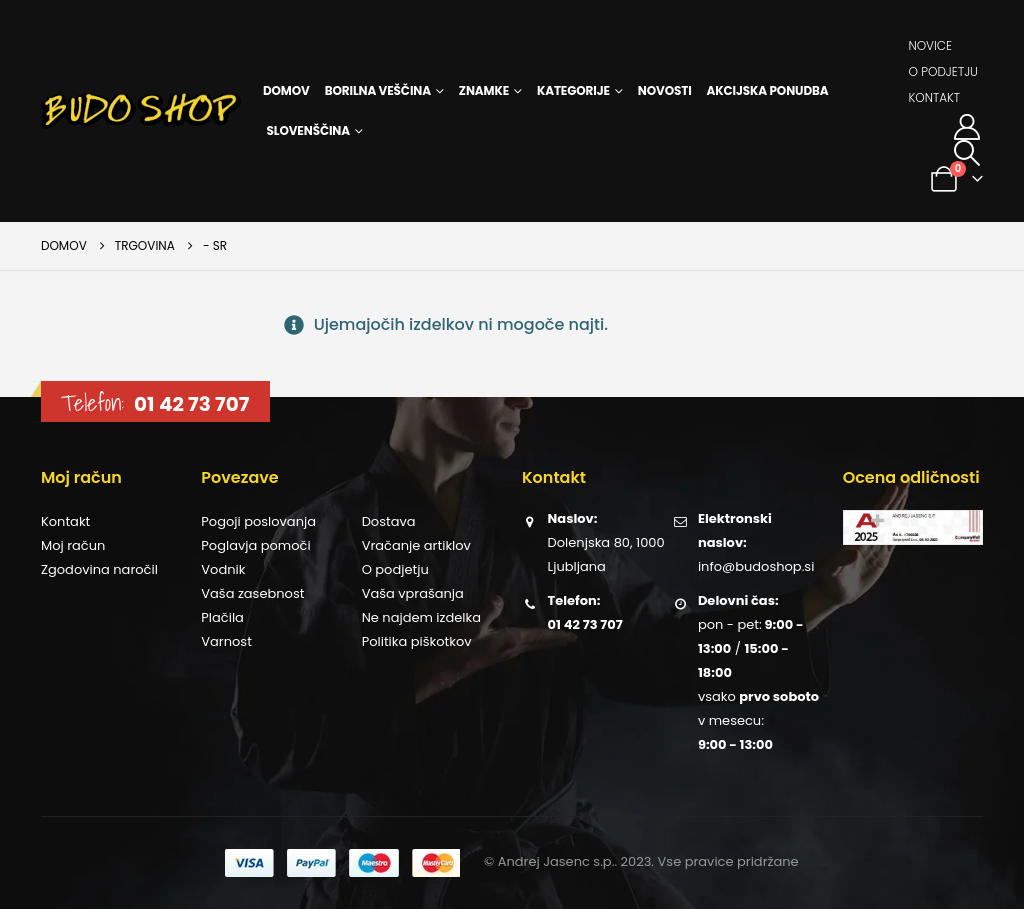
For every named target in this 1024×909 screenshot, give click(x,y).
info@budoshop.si (756, 566)
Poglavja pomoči (255, 545)
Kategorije (573, 90)
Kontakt (934, 97)
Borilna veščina (378, 90)
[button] (967, 153)
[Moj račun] (967, 127)
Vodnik (223, 569)
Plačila (222, 617)
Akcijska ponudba (768, 90)
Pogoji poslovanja (258, 521)
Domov (286, 90)
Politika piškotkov (417, 641)
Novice (930, 45)
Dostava (389, 521)
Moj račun (73, 545)
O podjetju (943, 71)
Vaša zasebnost (252, 593)
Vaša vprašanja (413, 593)
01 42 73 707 (191, 404)
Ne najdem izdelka (421, 617)
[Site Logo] (141, 111)
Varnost (226, 641)
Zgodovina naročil (99, 569)
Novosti (665, 90)
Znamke (484, 90)
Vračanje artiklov (416, 545)
